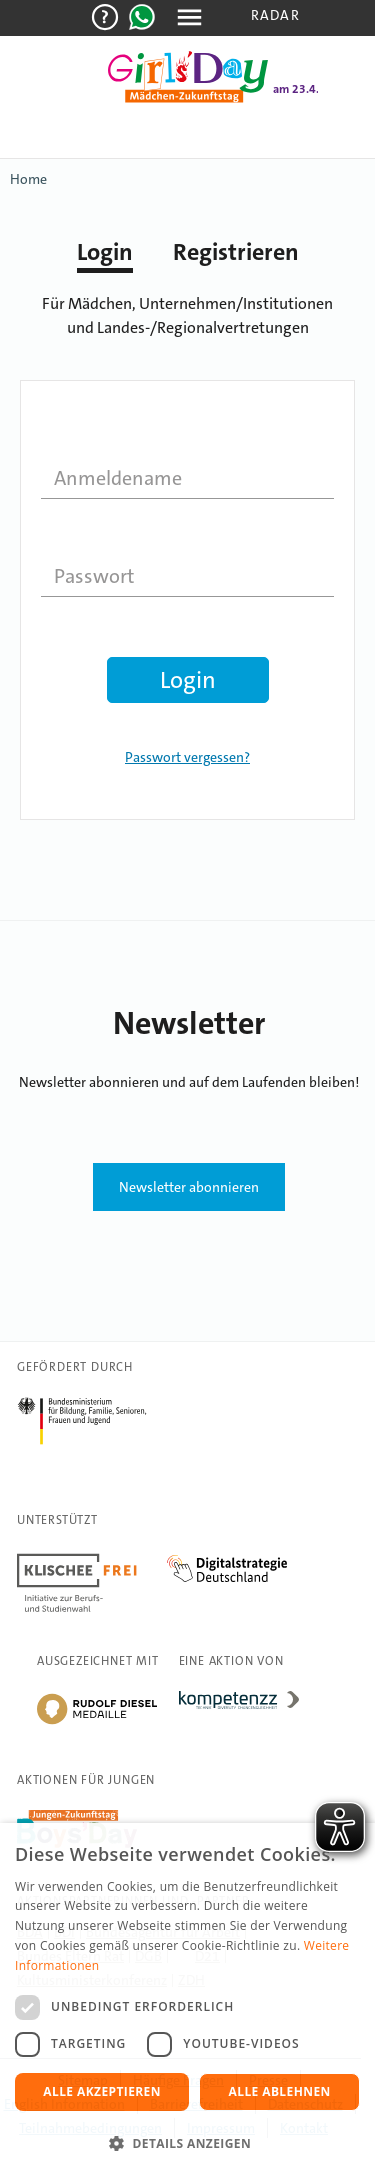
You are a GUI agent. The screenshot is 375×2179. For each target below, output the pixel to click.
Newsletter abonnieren (189, 1187)
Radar (275, 15)
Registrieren (236, 252)
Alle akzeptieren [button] (102, 2091)
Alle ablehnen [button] (280, 2091)
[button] (187, 2144)
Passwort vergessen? (187, 757)
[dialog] (187, 2001)
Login (105, 252)
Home (28, 179)
